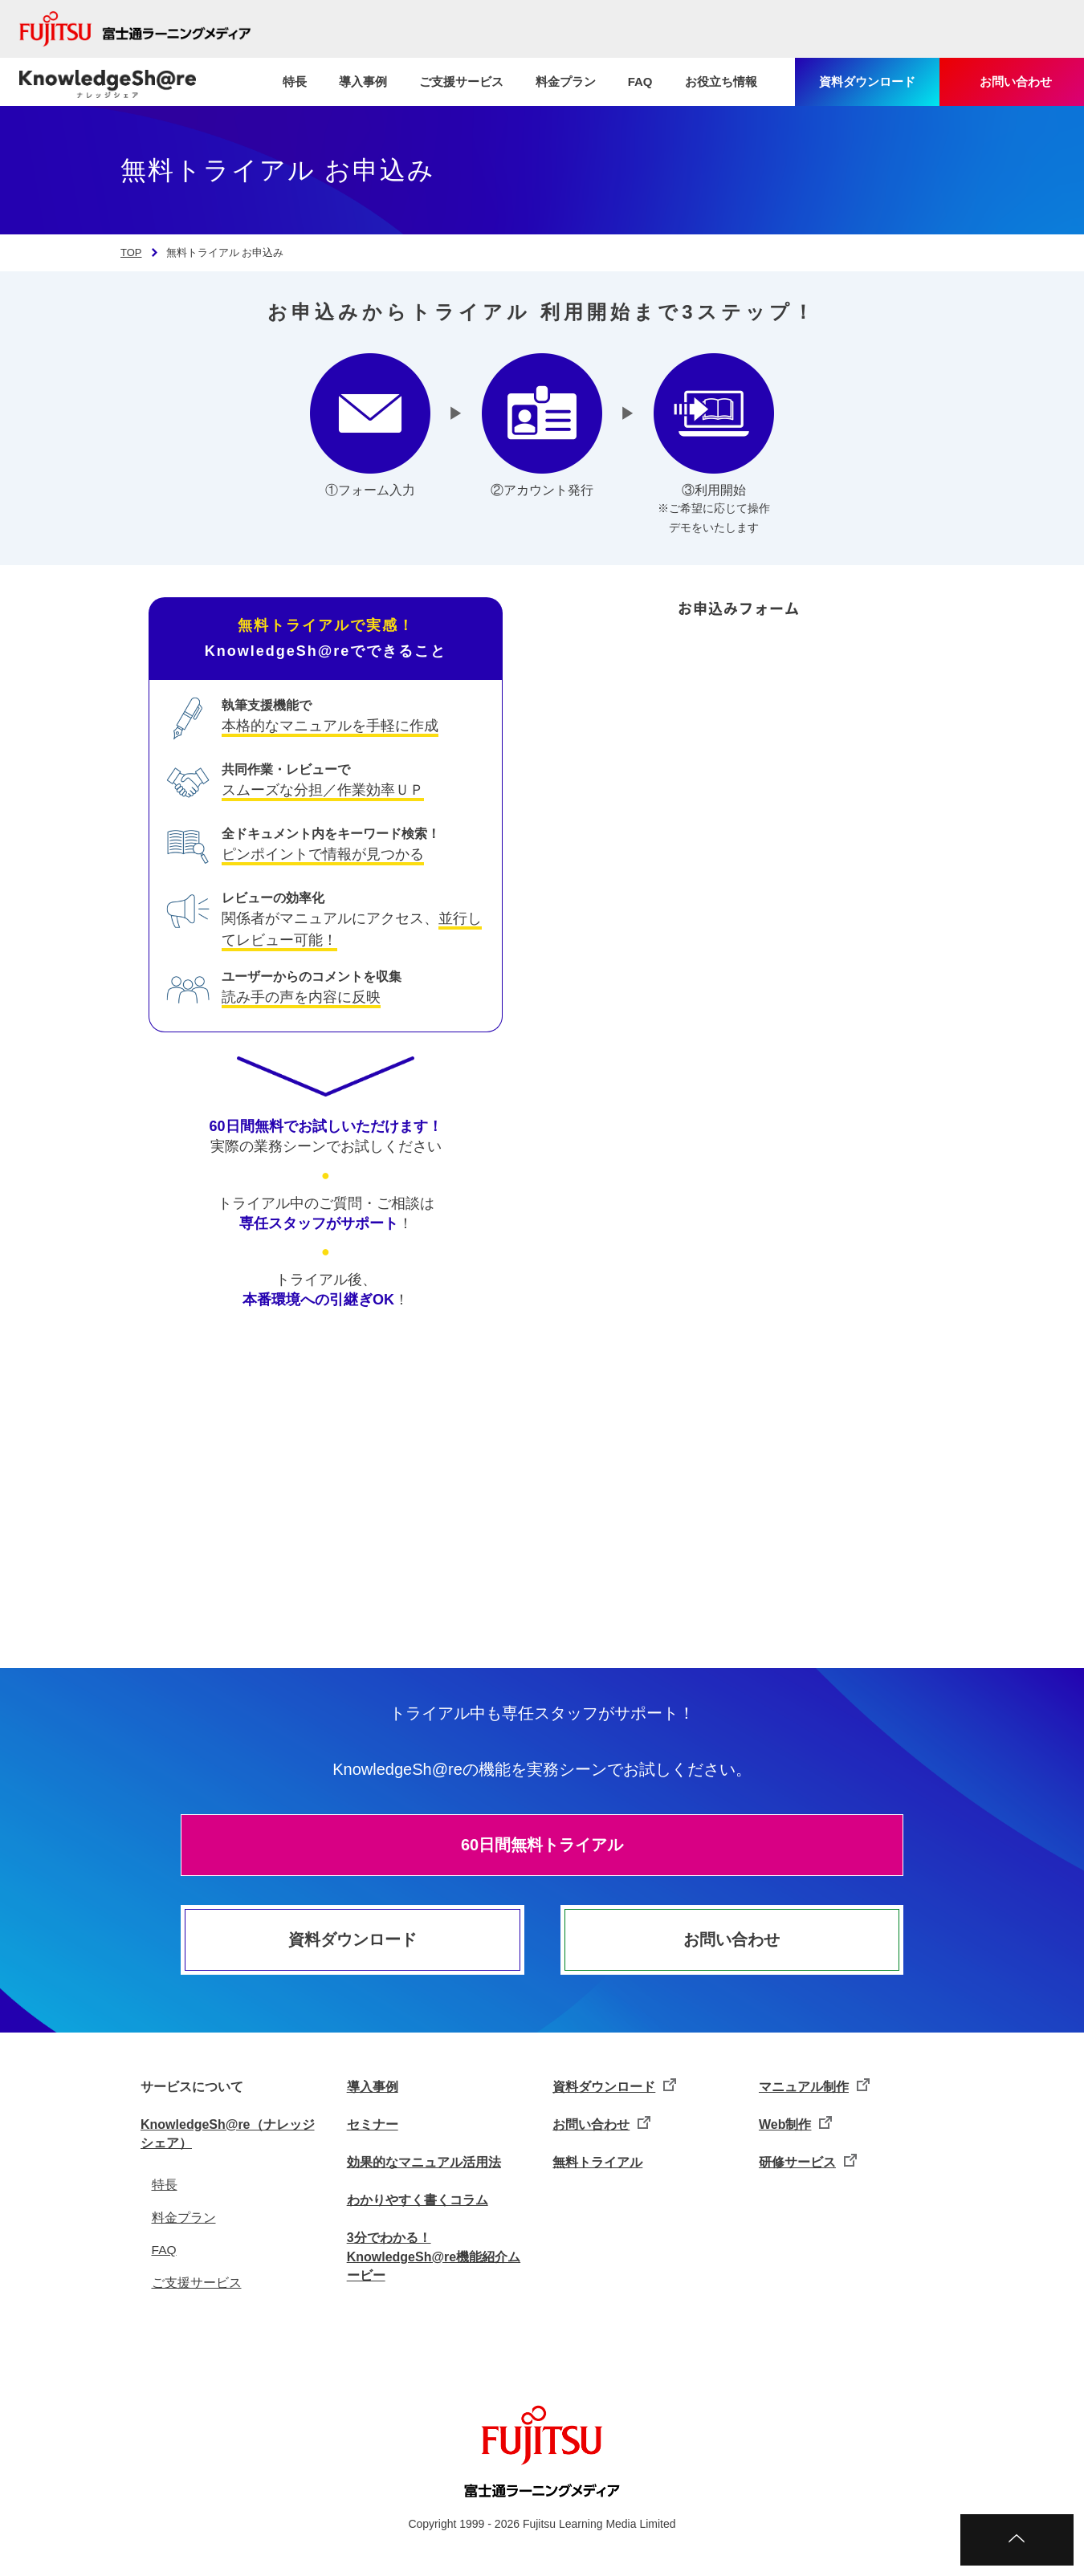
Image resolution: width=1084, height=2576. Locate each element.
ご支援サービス (461, 81)
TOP (131, 252)
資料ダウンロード (352, 1939)
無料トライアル (597, 2162)
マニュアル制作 (804, 2087)
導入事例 (363, 81)
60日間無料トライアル (542, 1845)
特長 (295, 81)
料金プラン (566, 81)
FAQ (640, 81)
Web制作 (785, 2124)
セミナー (372, 2124)
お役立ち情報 (721, 81)
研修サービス (797, 2162)
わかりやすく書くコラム (417, 2200)
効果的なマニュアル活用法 (424, 2162)
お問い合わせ (731, 1939)
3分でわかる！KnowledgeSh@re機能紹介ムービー (434, 2256)
